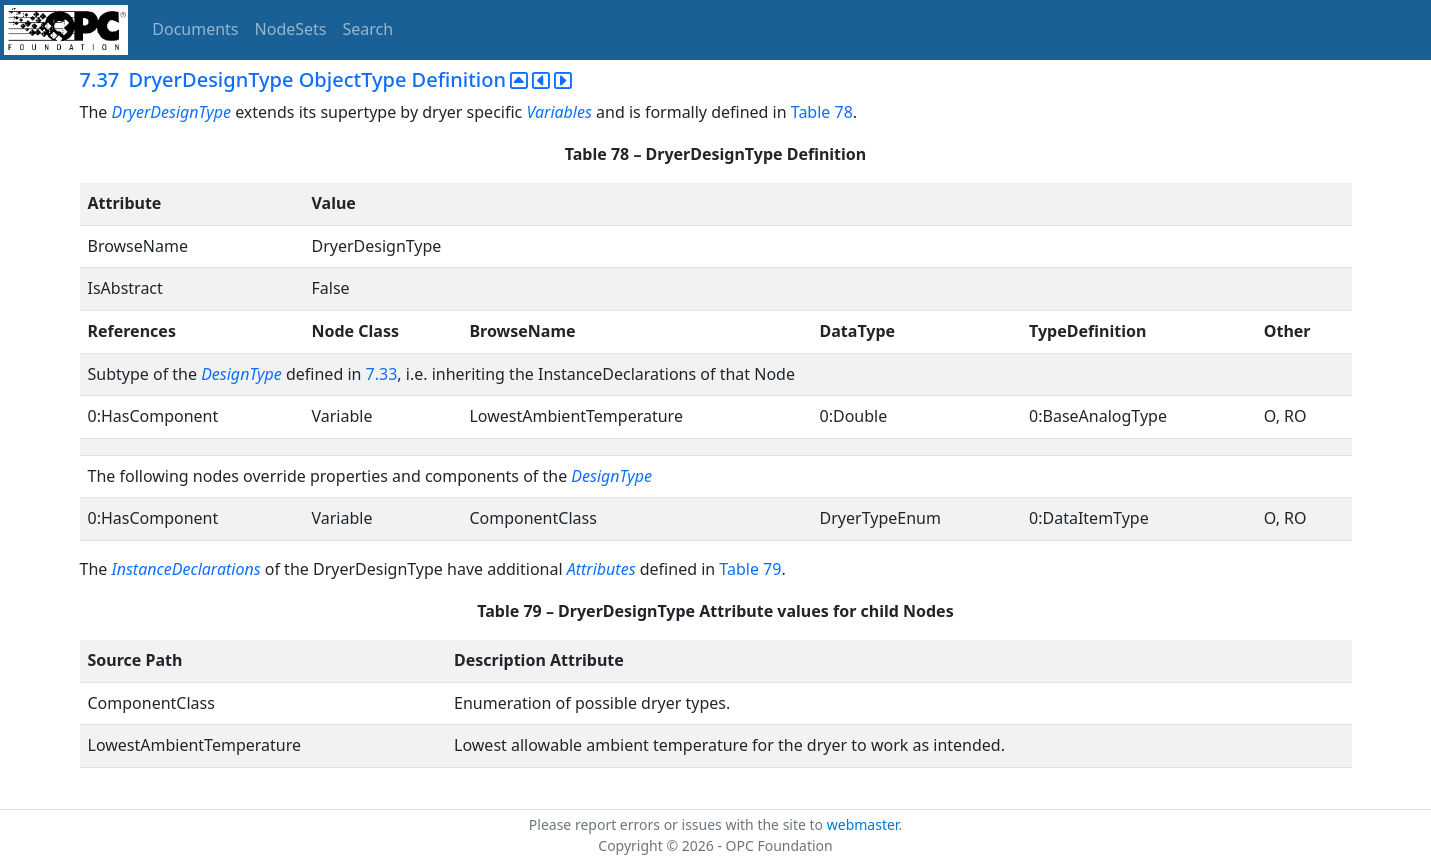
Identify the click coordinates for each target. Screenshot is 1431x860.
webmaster (863, 824)
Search (368, 29)
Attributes (601, 569)
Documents (195, 29)
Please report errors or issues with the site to (678, 824)
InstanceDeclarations (185, 569)
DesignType (241, 374)
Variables (558, 112)
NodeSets (291, 29)
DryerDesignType (173, 112)
